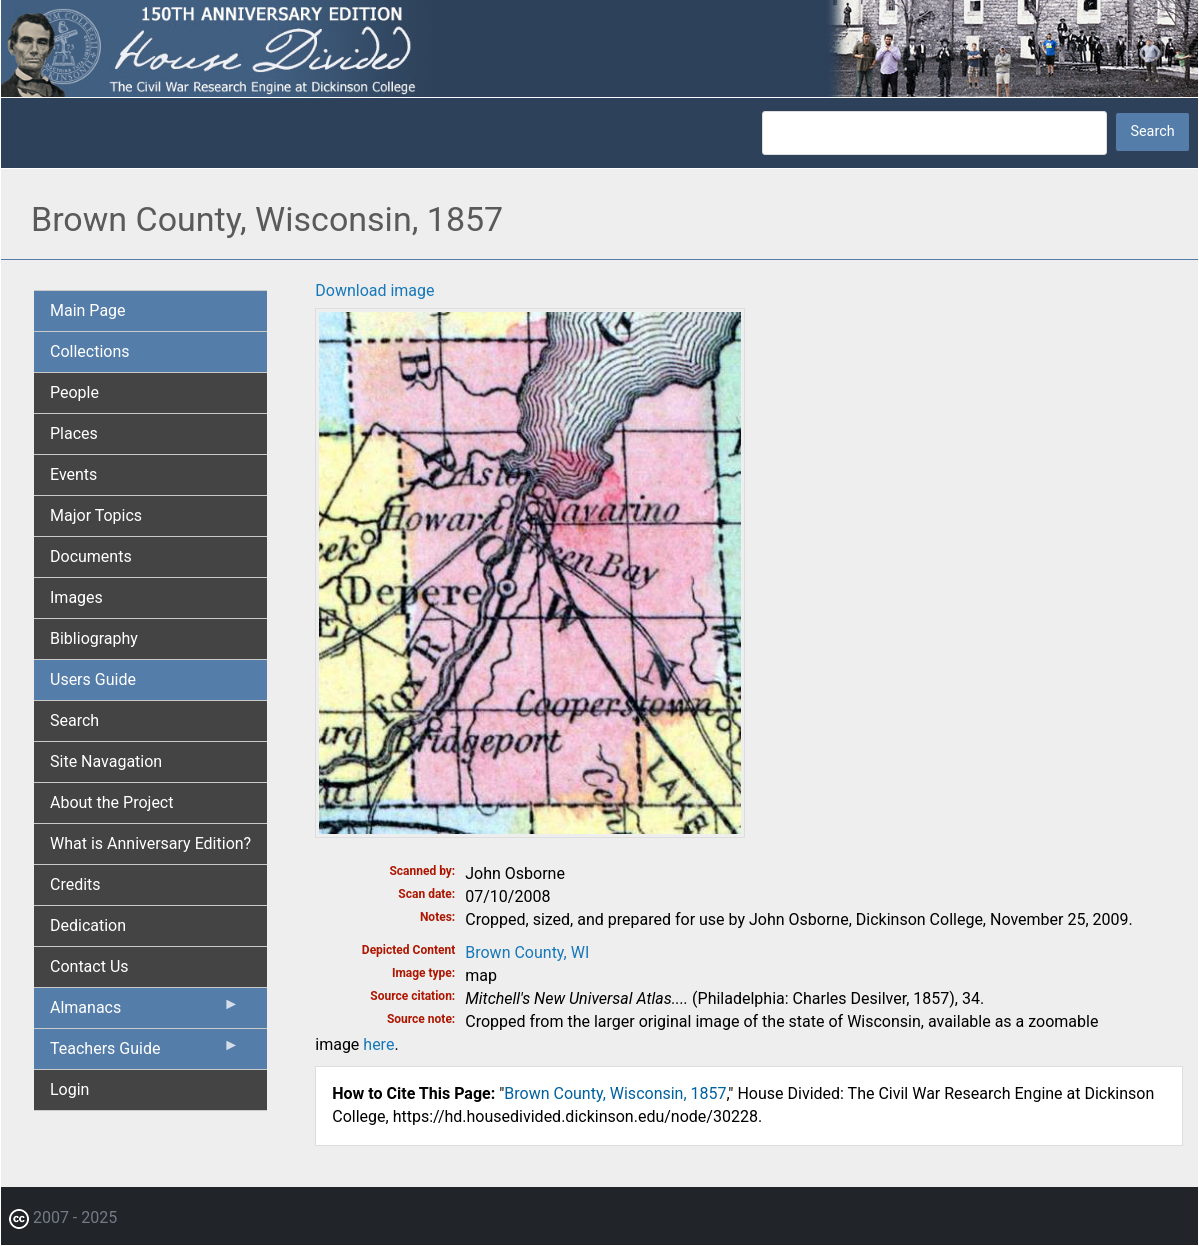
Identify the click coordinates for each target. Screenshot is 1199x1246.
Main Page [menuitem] (88, 310)
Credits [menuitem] (75, 884)
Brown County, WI (527, 952)
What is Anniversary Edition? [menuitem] (150, 843)
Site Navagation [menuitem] (106, 761)
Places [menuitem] (74, 433)
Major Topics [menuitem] (96, 515)
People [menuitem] (74, 392)
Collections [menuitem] (90, 351)
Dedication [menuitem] (88, 925)
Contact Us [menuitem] (89, 966)
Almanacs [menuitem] (144, 1012)
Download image (374, 290)
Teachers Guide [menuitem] (144, 1053)
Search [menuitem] (74, 720)
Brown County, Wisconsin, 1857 (615, 1093)
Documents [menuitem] (91, 556)
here (378, 1044)
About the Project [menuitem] (111, 802)
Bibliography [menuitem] (94, 638)
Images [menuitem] (76, 597)
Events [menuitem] (73, 474)
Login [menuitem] (69, 1089)
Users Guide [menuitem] (93, 679)
